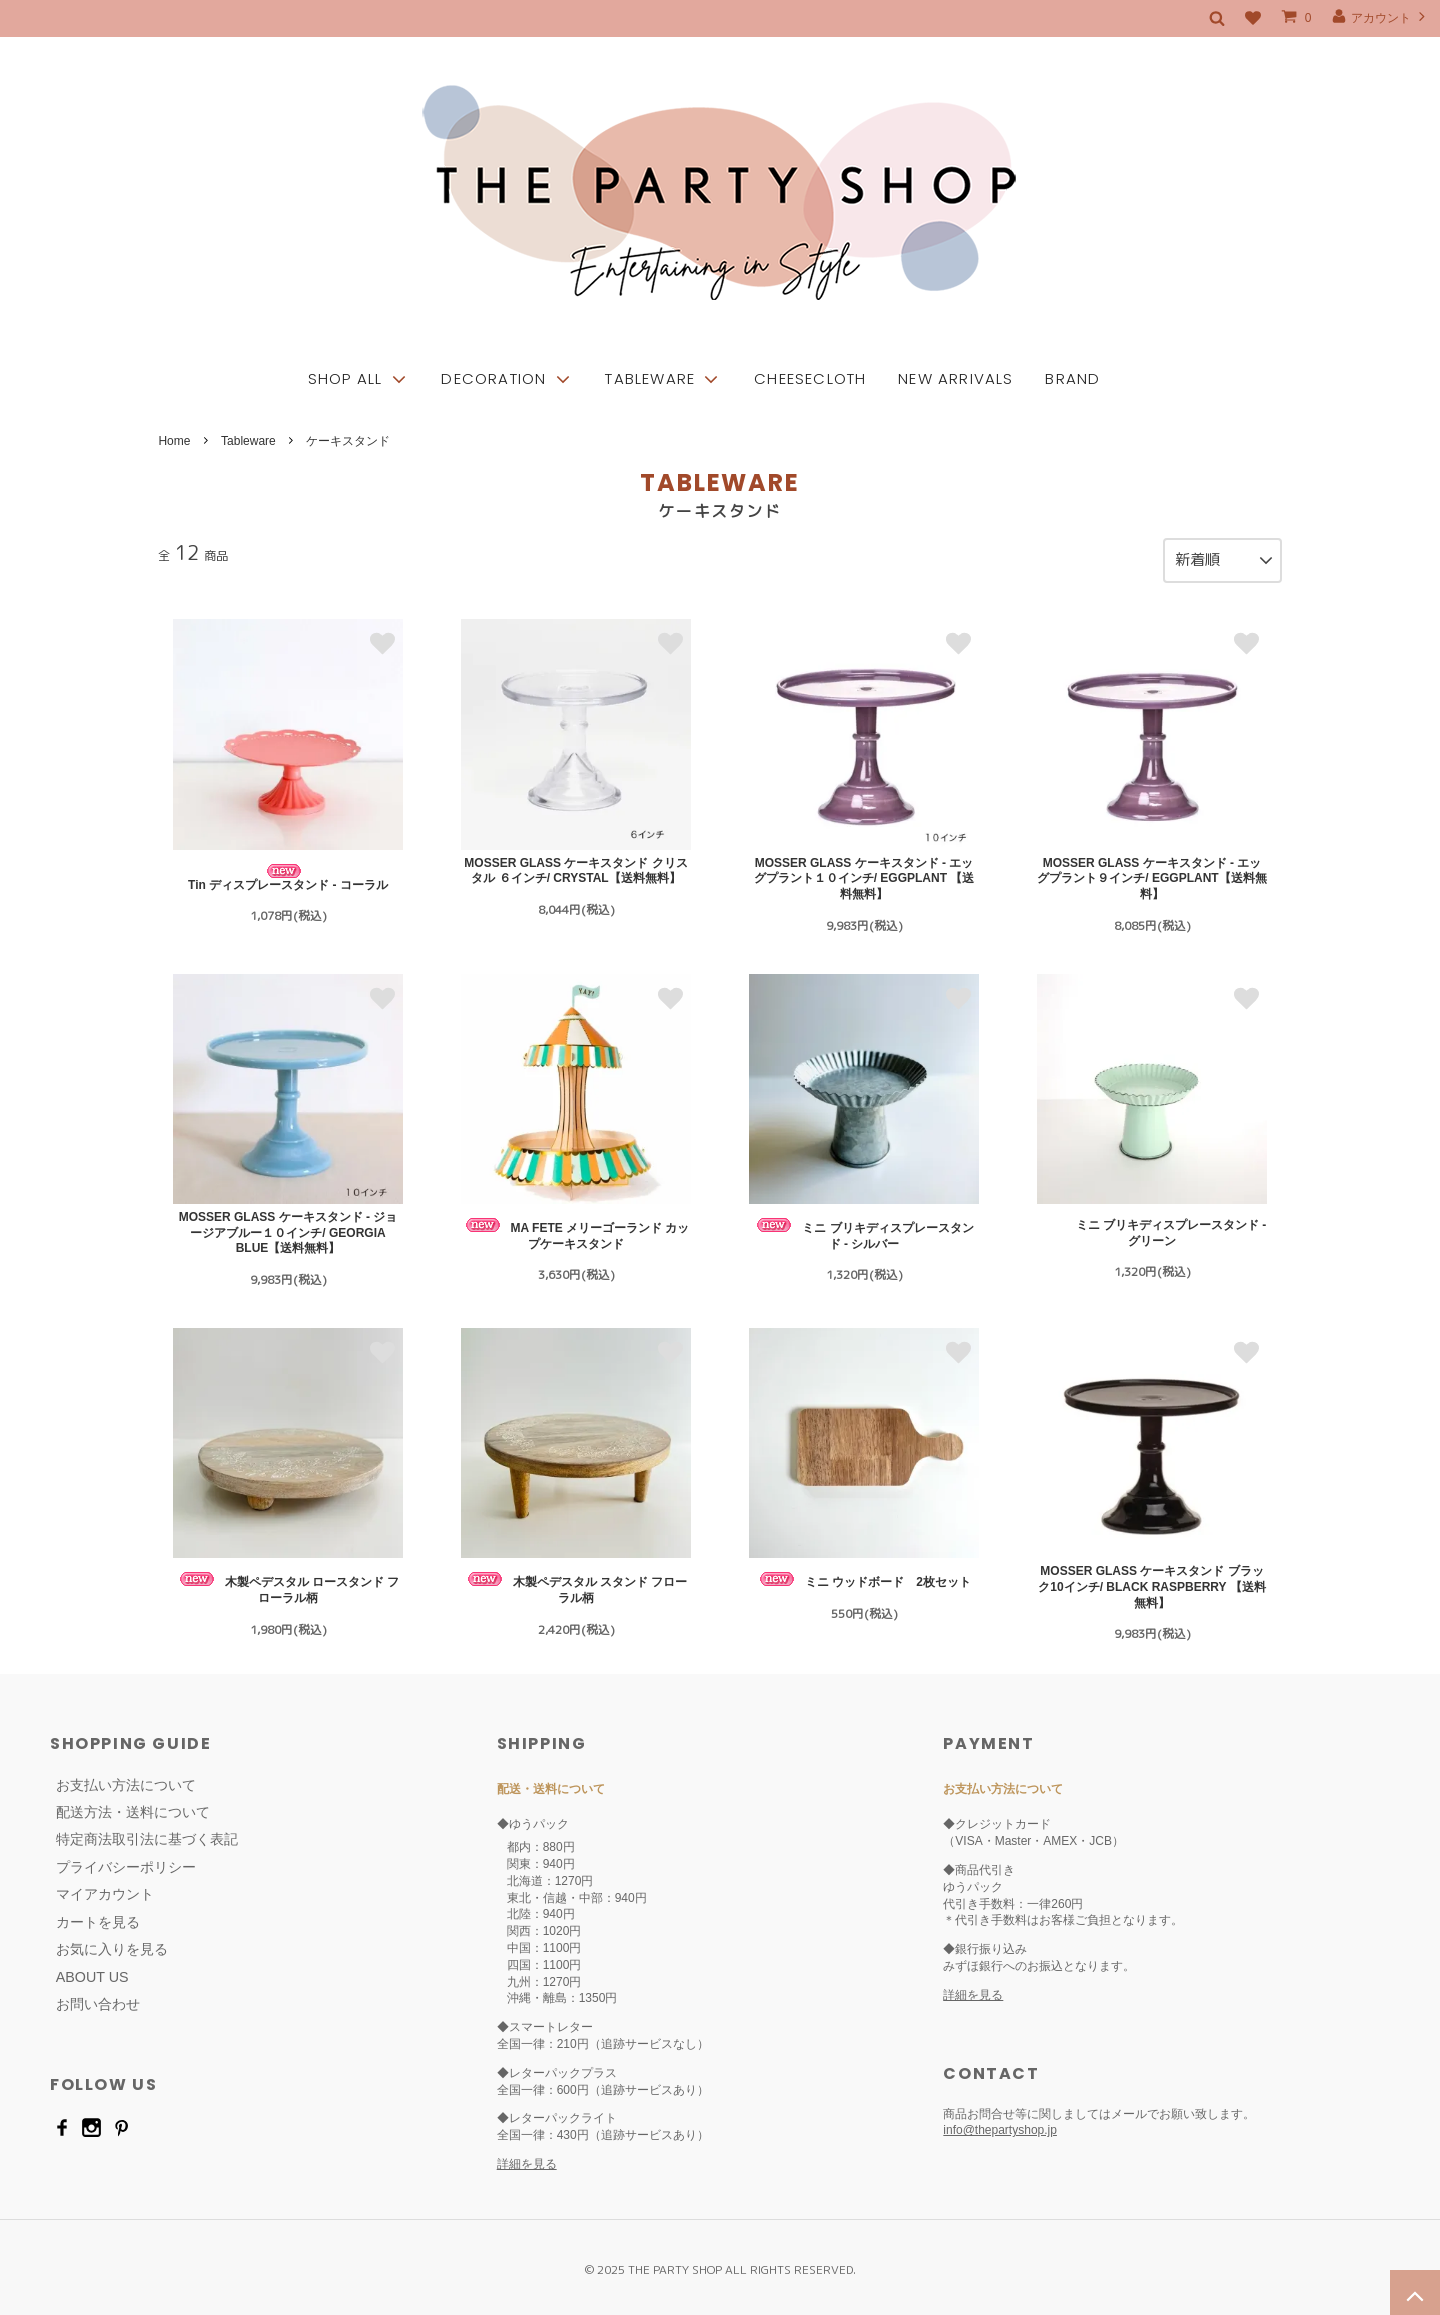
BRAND (1072, 342)
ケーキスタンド (348, 441)
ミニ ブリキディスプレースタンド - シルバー (863, 1229)
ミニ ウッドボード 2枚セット (864, 1575)
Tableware (248, 441)
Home (174, 441)
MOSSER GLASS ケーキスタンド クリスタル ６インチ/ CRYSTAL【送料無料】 (575, 866)
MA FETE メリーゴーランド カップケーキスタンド (576, 1229)
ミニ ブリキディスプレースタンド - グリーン (1152, 1228)
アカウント (1380, 16)
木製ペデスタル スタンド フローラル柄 (576, 1583)
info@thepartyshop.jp (1000, 2125)
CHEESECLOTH (810, 342)
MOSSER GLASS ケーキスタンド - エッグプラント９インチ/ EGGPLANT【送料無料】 (1151, 873)
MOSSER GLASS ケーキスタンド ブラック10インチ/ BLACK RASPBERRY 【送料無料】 (1151, 1581)
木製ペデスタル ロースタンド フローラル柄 (288, 1583)
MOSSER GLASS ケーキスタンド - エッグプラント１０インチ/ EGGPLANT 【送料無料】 (864, 873)
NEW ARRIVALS (955, 342)
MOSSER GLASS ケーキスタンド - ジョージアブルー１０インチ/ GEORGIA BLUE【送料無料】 (288, 1227)
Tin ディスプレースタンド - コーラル (288, 873)
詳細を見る (527, 2159)
